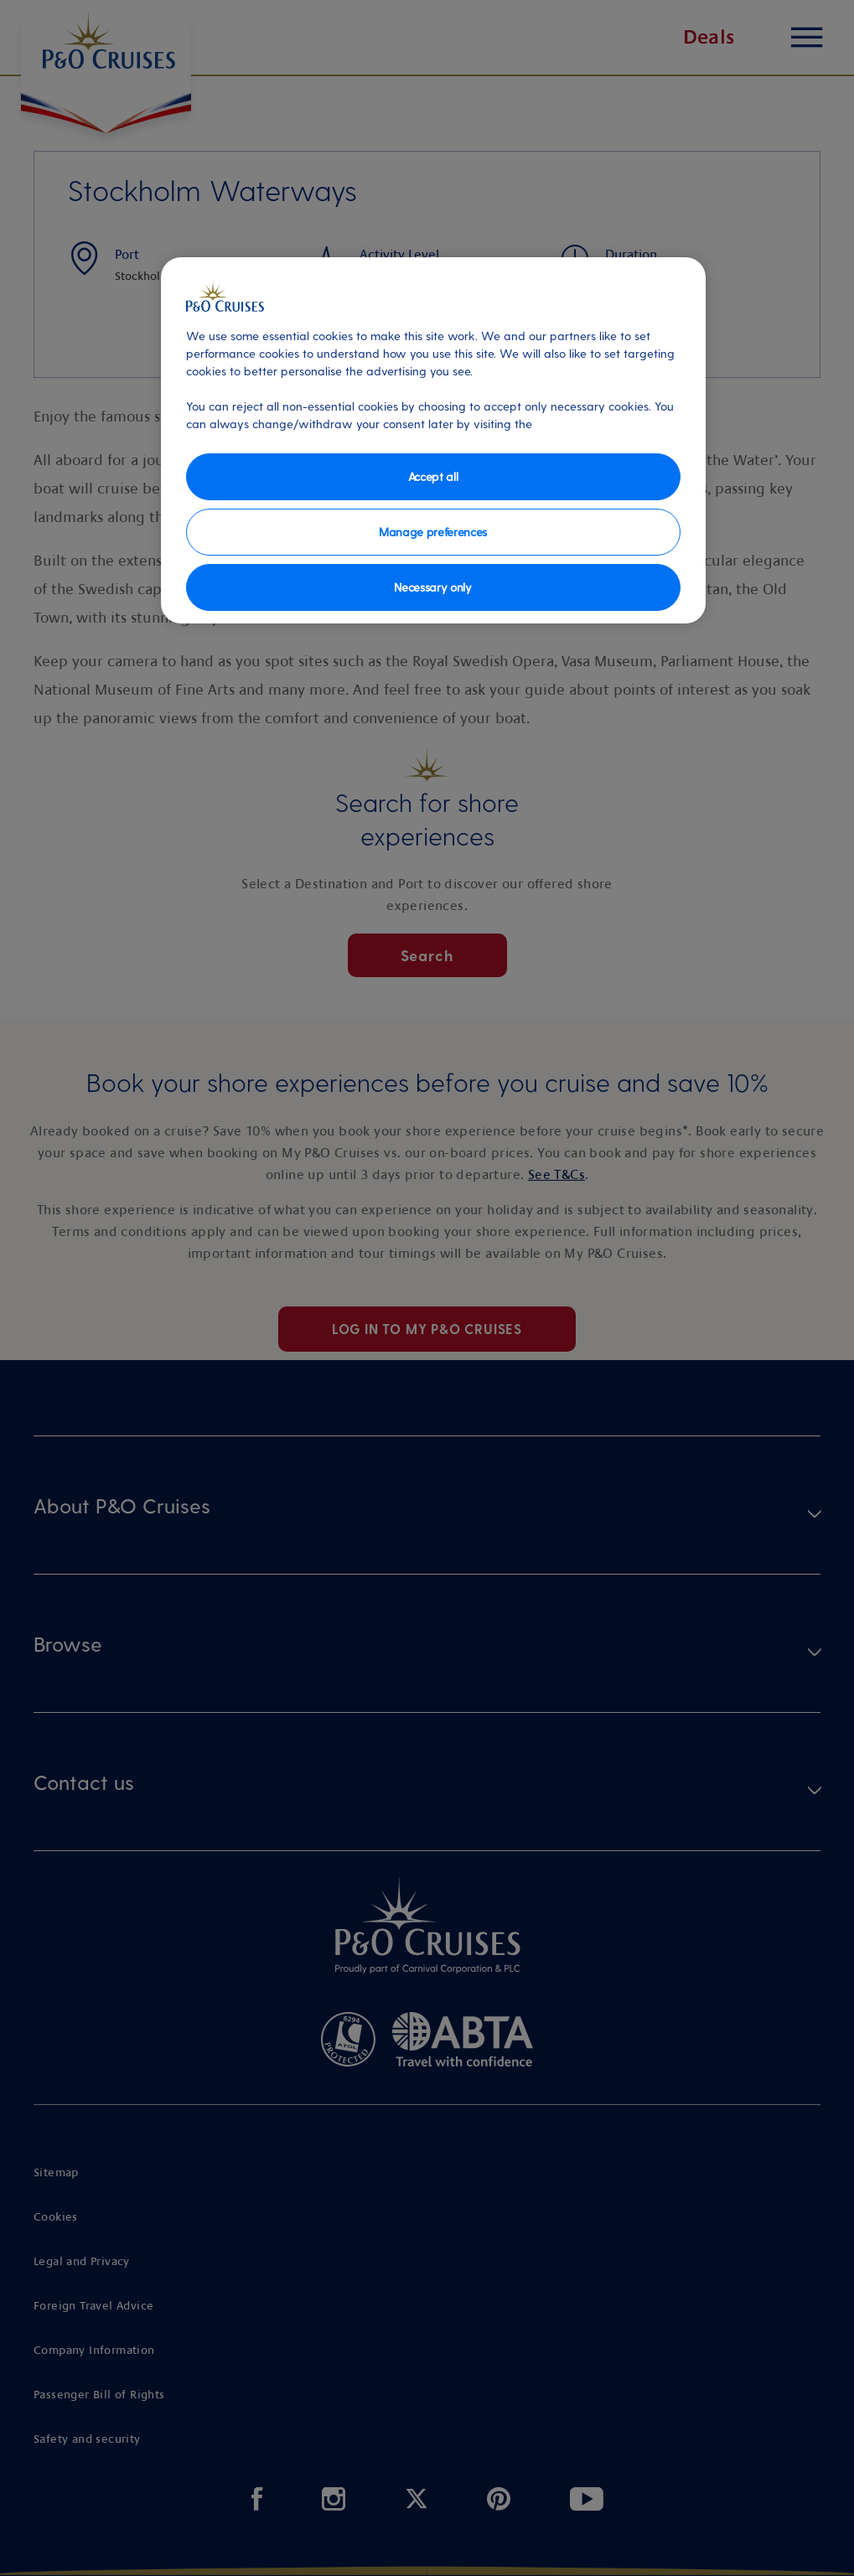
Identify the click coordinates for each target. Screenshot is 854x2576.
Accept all (433, 476)
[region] (433, 440)
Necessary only (433, 587)
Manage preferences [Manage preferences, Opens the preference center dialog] (433, 532)
